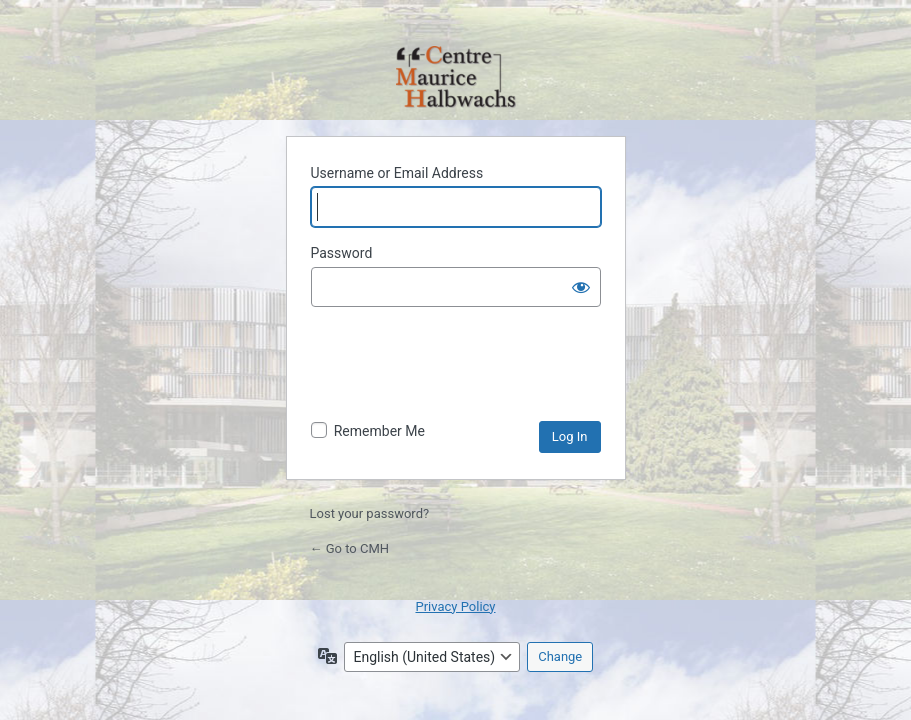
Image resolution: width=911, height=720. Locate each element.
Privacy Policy (455, 606)
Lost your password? (370, 513)
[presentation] (463, 372)
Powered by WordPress (456, 78)
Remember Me (379, 431)
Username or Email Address (397, 173)
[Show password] (581, 287)
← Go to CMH (350, 548)
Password (342, 253)
